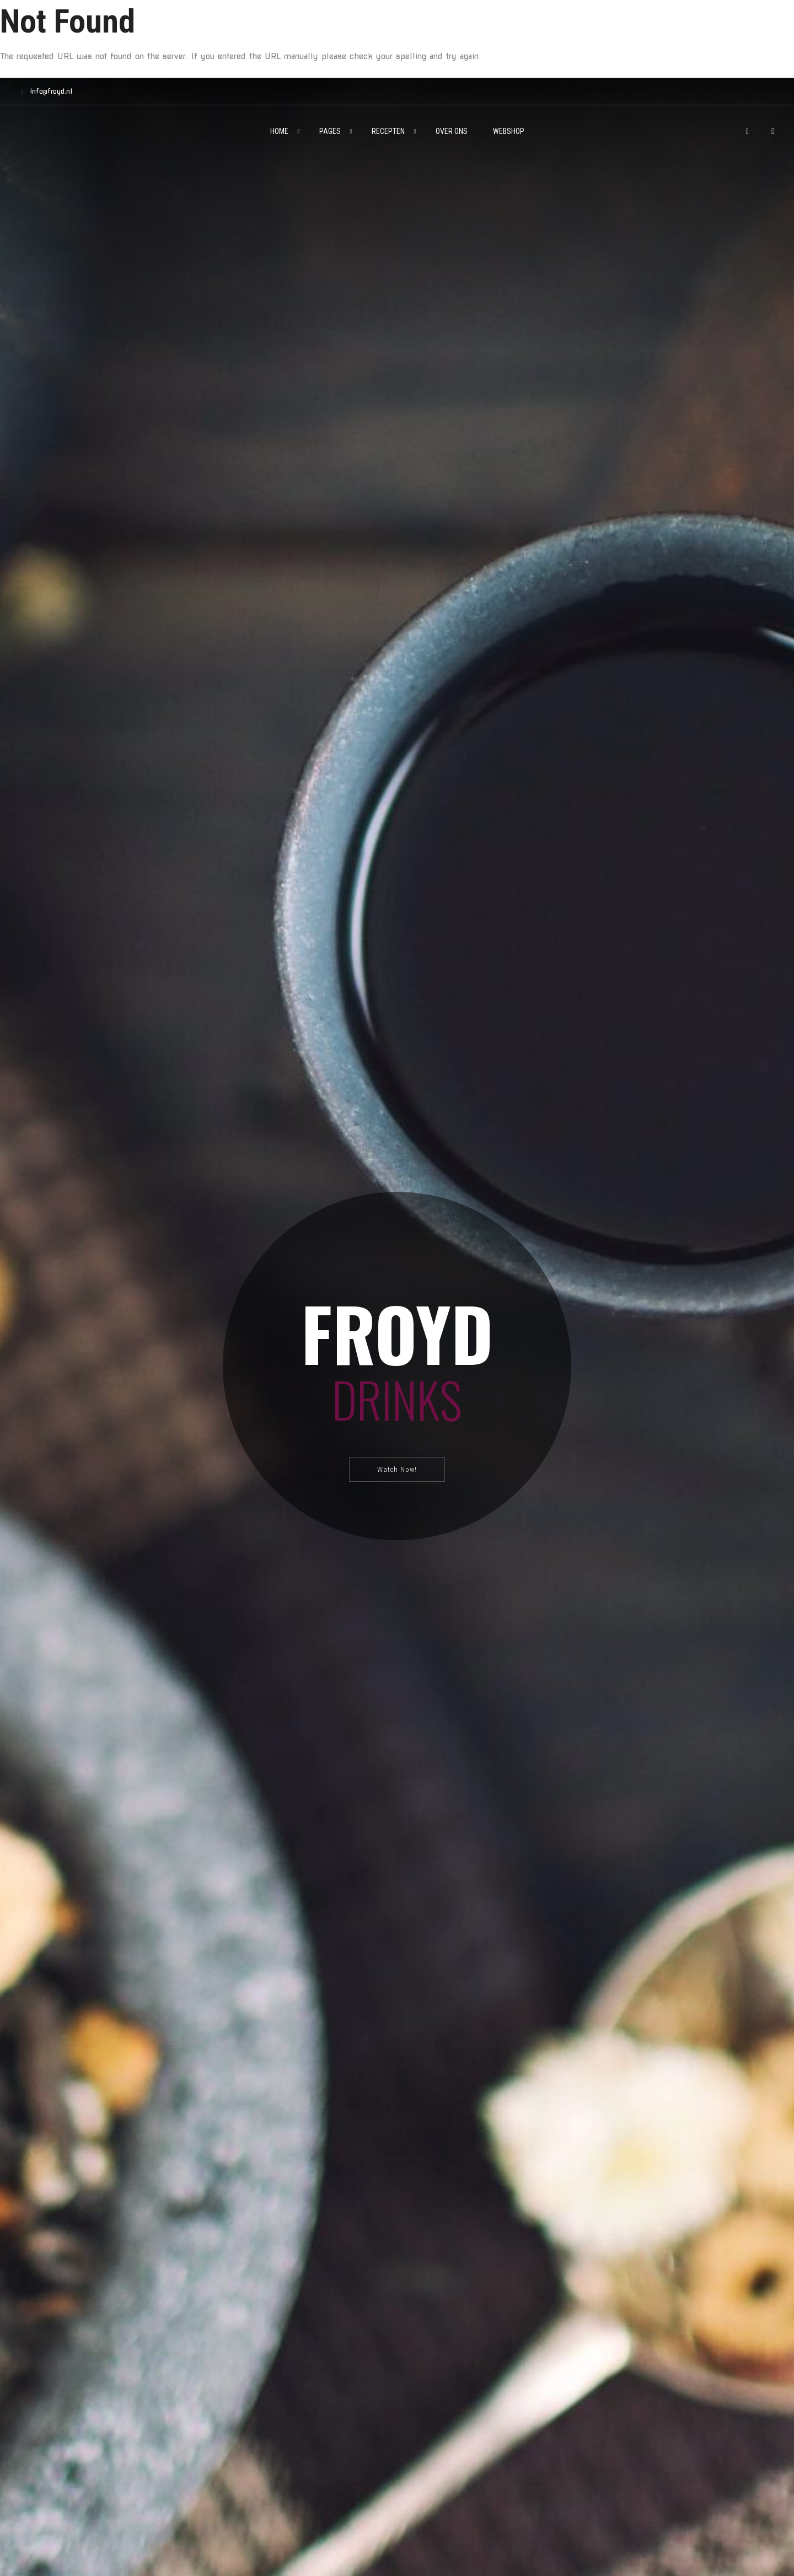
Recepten (388, 131)
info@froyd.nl (44, 91)
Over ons (452, 131)
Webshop (508, 131)
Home (279, 131)
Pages (330, 131)
